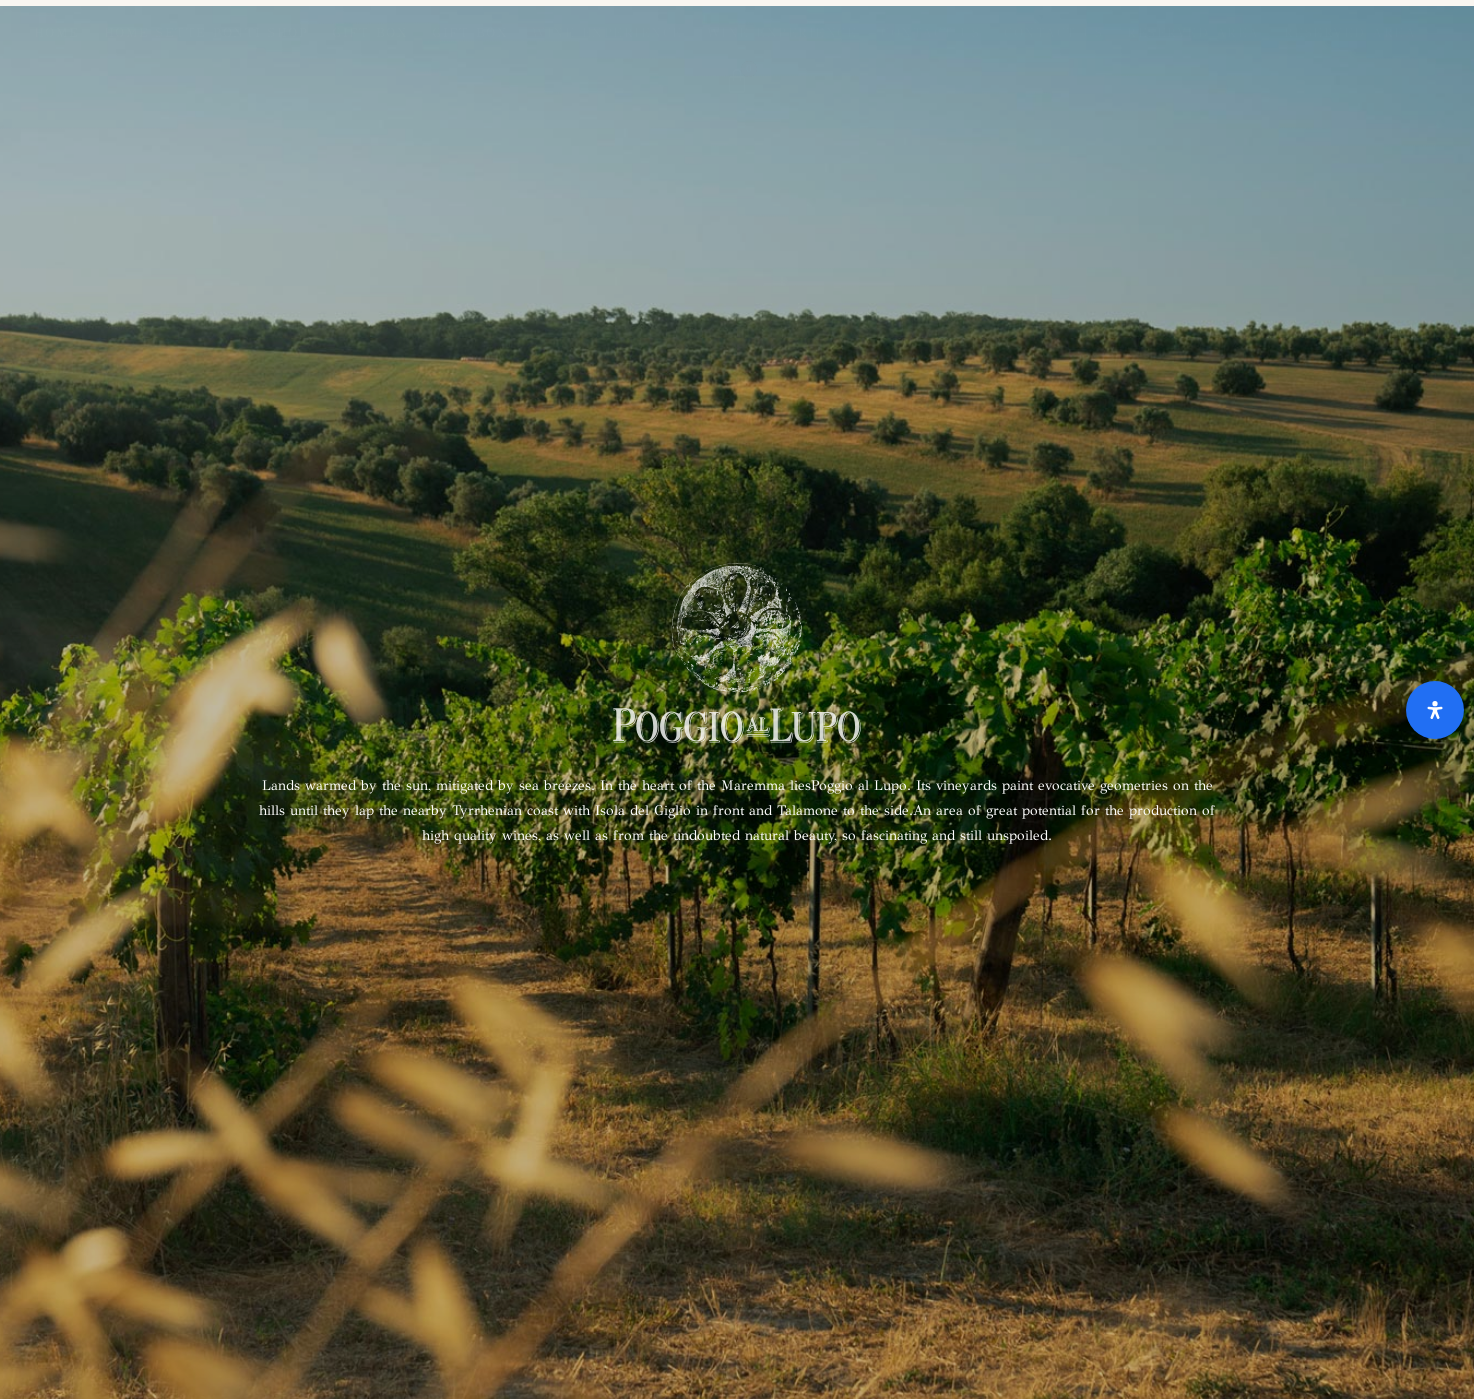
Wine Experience (607, 33)
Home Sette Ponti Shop (206, 33)
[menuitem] (1440, 33)
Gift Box (370, 33)
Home (57, 33)
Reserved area (1193, 33)
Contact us (930, 33)
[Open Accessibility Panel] (1435, 710)
